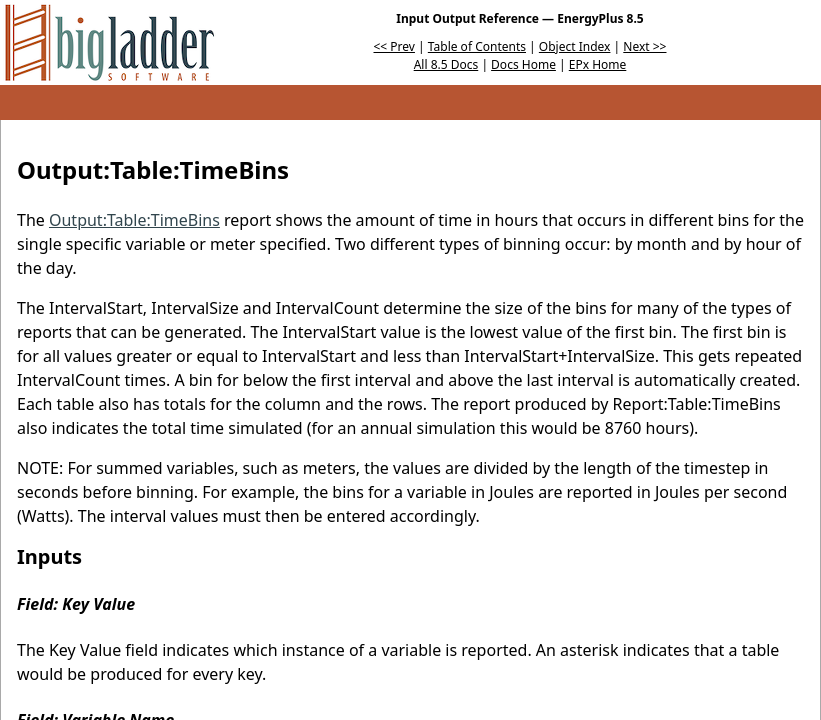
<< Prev (394, 46)
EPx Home (598, 64)
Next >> (644, 46)
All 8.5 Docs (446, 64)
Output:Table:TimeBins (134, 220)
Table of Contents (477, 46)
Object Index (575, 46)
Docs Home (523, 64)
